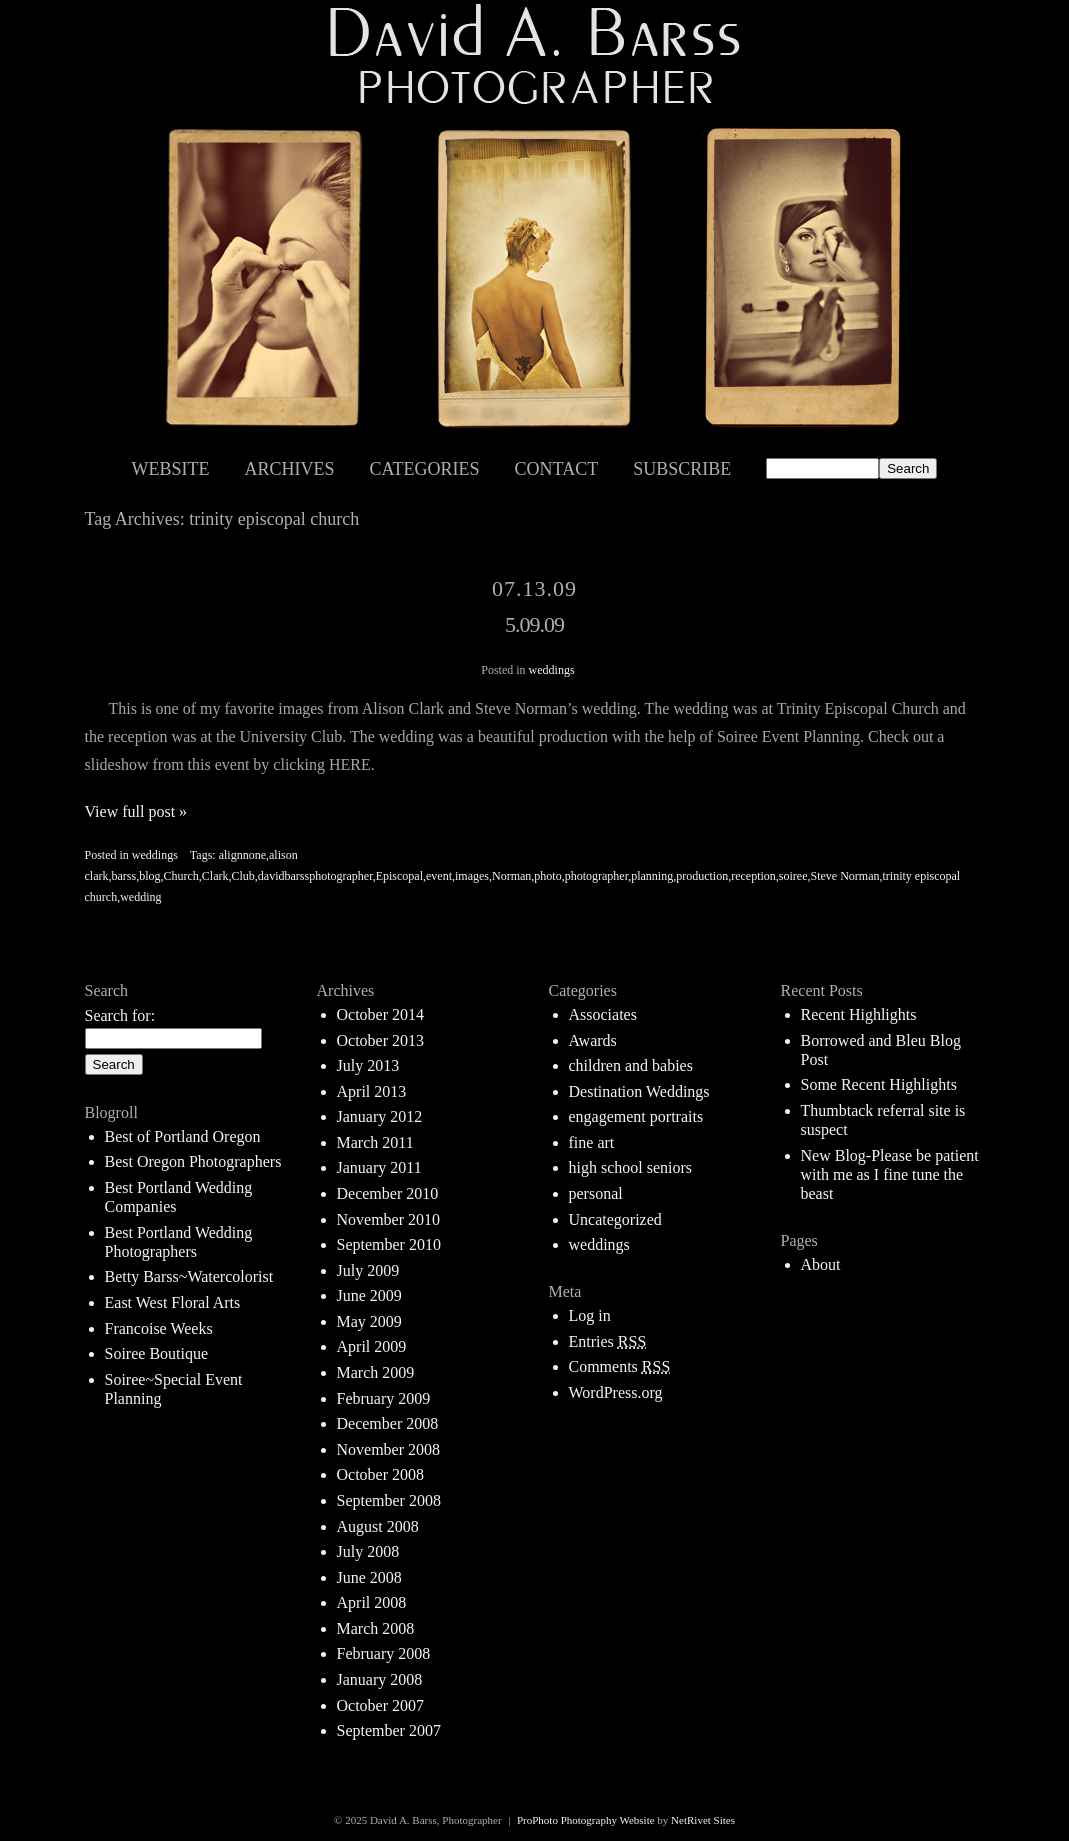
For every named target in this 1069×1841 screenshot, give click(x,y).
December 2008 (388, 1423)
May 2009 (369, 1321)
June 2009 (369, 1295)
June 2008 (369, 1577)
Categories (425, 469)
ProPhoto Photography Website (586, 1820)
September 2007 (389, 1730)
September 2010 (389, 1244)
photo (547, 876)
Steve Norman (844, 876)
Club (243, 876)
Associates (603, 1014)
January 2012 (380, 1116)
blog (149, 876)
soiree (793, 876)
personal (596, 1193)
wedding (140, 897)
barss (123, 876)
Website (171, 469)
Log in (590, 1315)
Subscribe (682, 469)
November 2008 (389, 1449)
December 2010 (388, 1193)
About (821, 1264)
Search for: (120, 1015)
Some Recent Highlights (879, 1084)
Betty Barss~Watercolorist (189, 1276)
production (702, 876)
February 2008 (384, 1653)
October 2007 (381, 1705)
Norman (511, 876)
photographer (597, 876)
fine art (592, 1142)
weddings (552, 670)
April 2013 (372, 1091)
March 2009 (376, 1372)
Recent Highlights (859, 1014)
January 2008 (380, 1679)
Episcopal (399, 876)
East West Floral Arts (173, 1302)
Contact (557, 469)
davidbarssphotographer (315, 876)
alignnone (242, 855)
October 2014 (381, 1014)
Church (181, 876)
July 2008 (368, 1551)
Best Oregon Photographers (193, 1161)
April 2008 (372, 1602)
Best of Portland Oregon (183, 1136)
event (439, 876)
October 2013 (381, 1040)
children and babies (631, 1065)
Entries (608, 1341)
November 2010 (389, 1219)
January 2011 (379, 1167)
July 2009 (368, 1270)
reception (753, 876)
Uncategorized (615, 1219)
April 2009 (372, 1346)
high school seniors (631, 1167)
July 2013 (368, 1065)
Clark (215, 876)
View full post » (136, 811)
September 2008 (389, 1500)
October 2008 (381, 1474)
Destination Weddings (639, 1091)
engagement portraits (636, 1116)
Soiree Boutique (157, 1353)
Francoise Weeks (159, 1328)
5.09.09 (534, 624)
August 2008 (378, 1526)
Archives (290, 469)
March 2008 (376, 1628)
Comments (620, 1366)
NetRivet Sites (703, 1820)
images (472, 876)
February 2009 (384, 1398)
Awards (593, 1040)
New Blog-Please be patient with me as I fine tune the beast (890, 1174)
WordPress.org (616, 1392)
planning (652, 876)
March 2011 (375, 1142)
